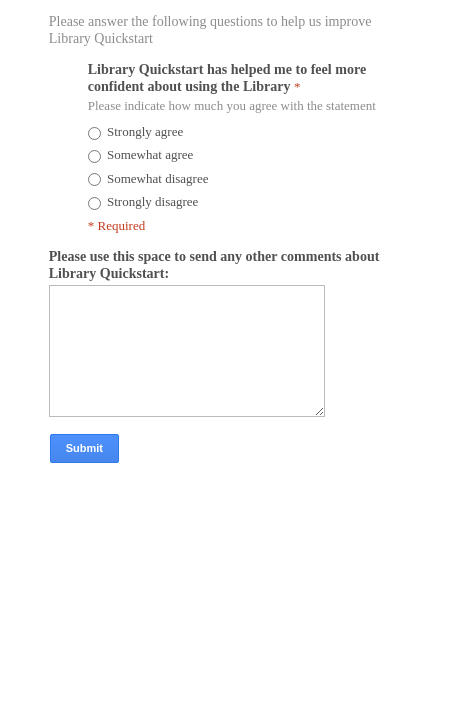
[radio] (96, 142)
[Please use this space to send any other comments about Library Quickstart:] (226, 416)
